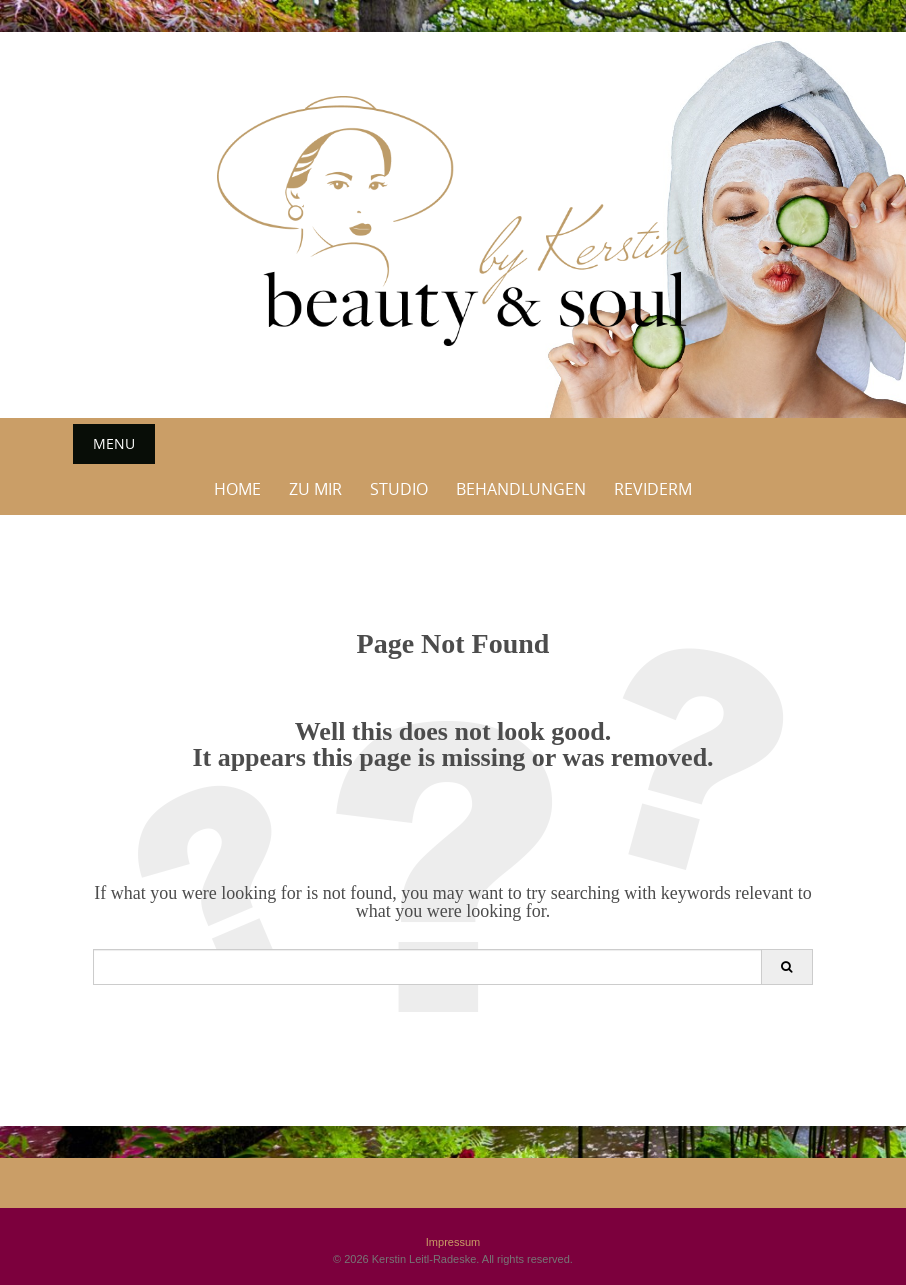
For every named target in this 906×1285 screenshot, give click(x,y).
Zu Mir (315, 489)
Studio (399, 489)
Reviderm (653, 489)
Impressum (453, 1242)
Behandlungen (521, 489)
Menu (114, 443)
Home (237, 489)
